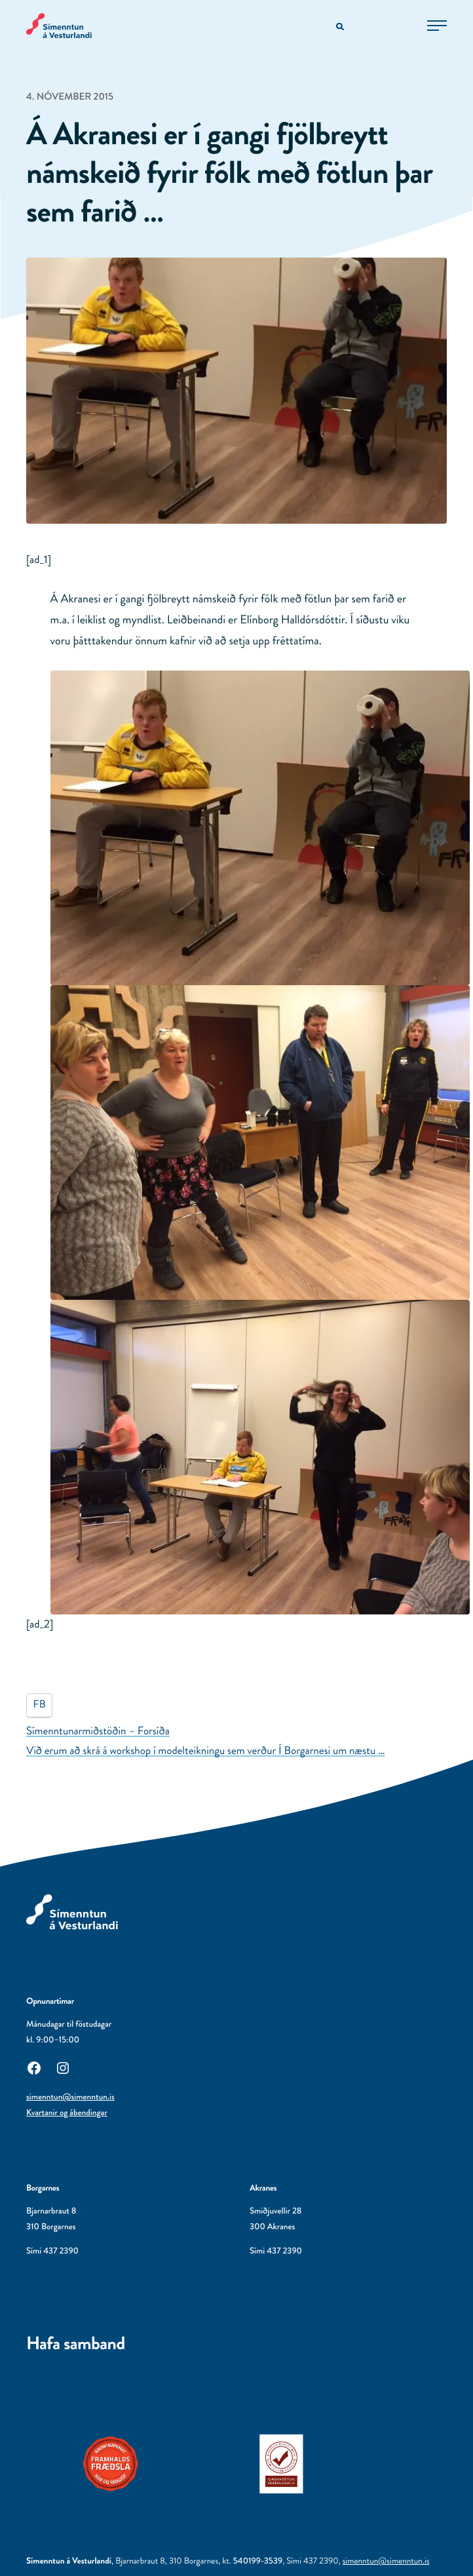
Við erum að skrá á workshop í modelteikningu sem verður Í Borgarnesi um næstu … (205, 1751)
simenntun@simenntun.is (70, 2097)
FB (39, 1704)
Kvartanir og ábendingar (66, 2113)
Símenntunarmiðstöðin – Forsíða (98, 1731)
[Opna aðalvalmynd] (437, 25)
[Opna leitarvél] (341, 27)
